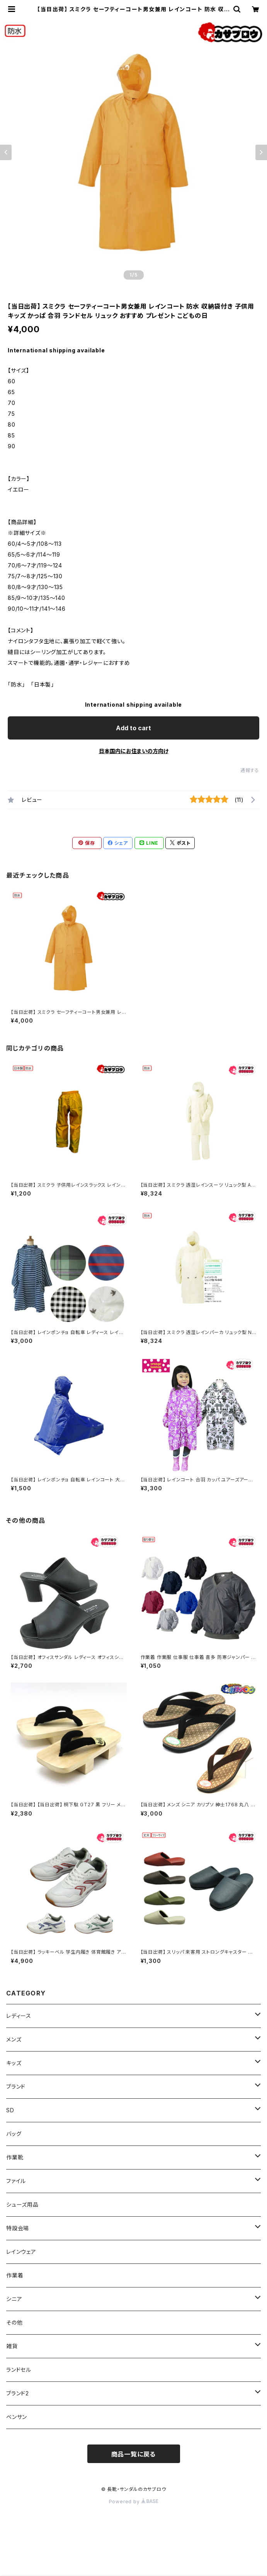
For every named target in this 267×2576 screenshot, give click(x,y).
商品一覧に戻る (133, 2454)
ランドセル (18, 2369)
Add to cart (133, 728)
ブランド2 (17, 2393)
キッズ (13, 2063)
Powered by (133, 2501)
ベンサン (16, 2417)
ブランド (16, 2086)
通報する (249, 770)
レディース (18, 2015)
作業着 (14, 2275)
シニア (14, 2299)
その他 (14, 2322)
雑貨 (12, 2346)
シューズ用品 (22, 2204)
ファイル (16, 2181)
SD (10, 2110)
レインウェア (21, 2251)
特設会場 (17, 2228)
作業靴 (14, 2157)
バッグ (13, 2133)
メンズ (13, 2039)
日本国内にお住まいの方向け (133, 751)
